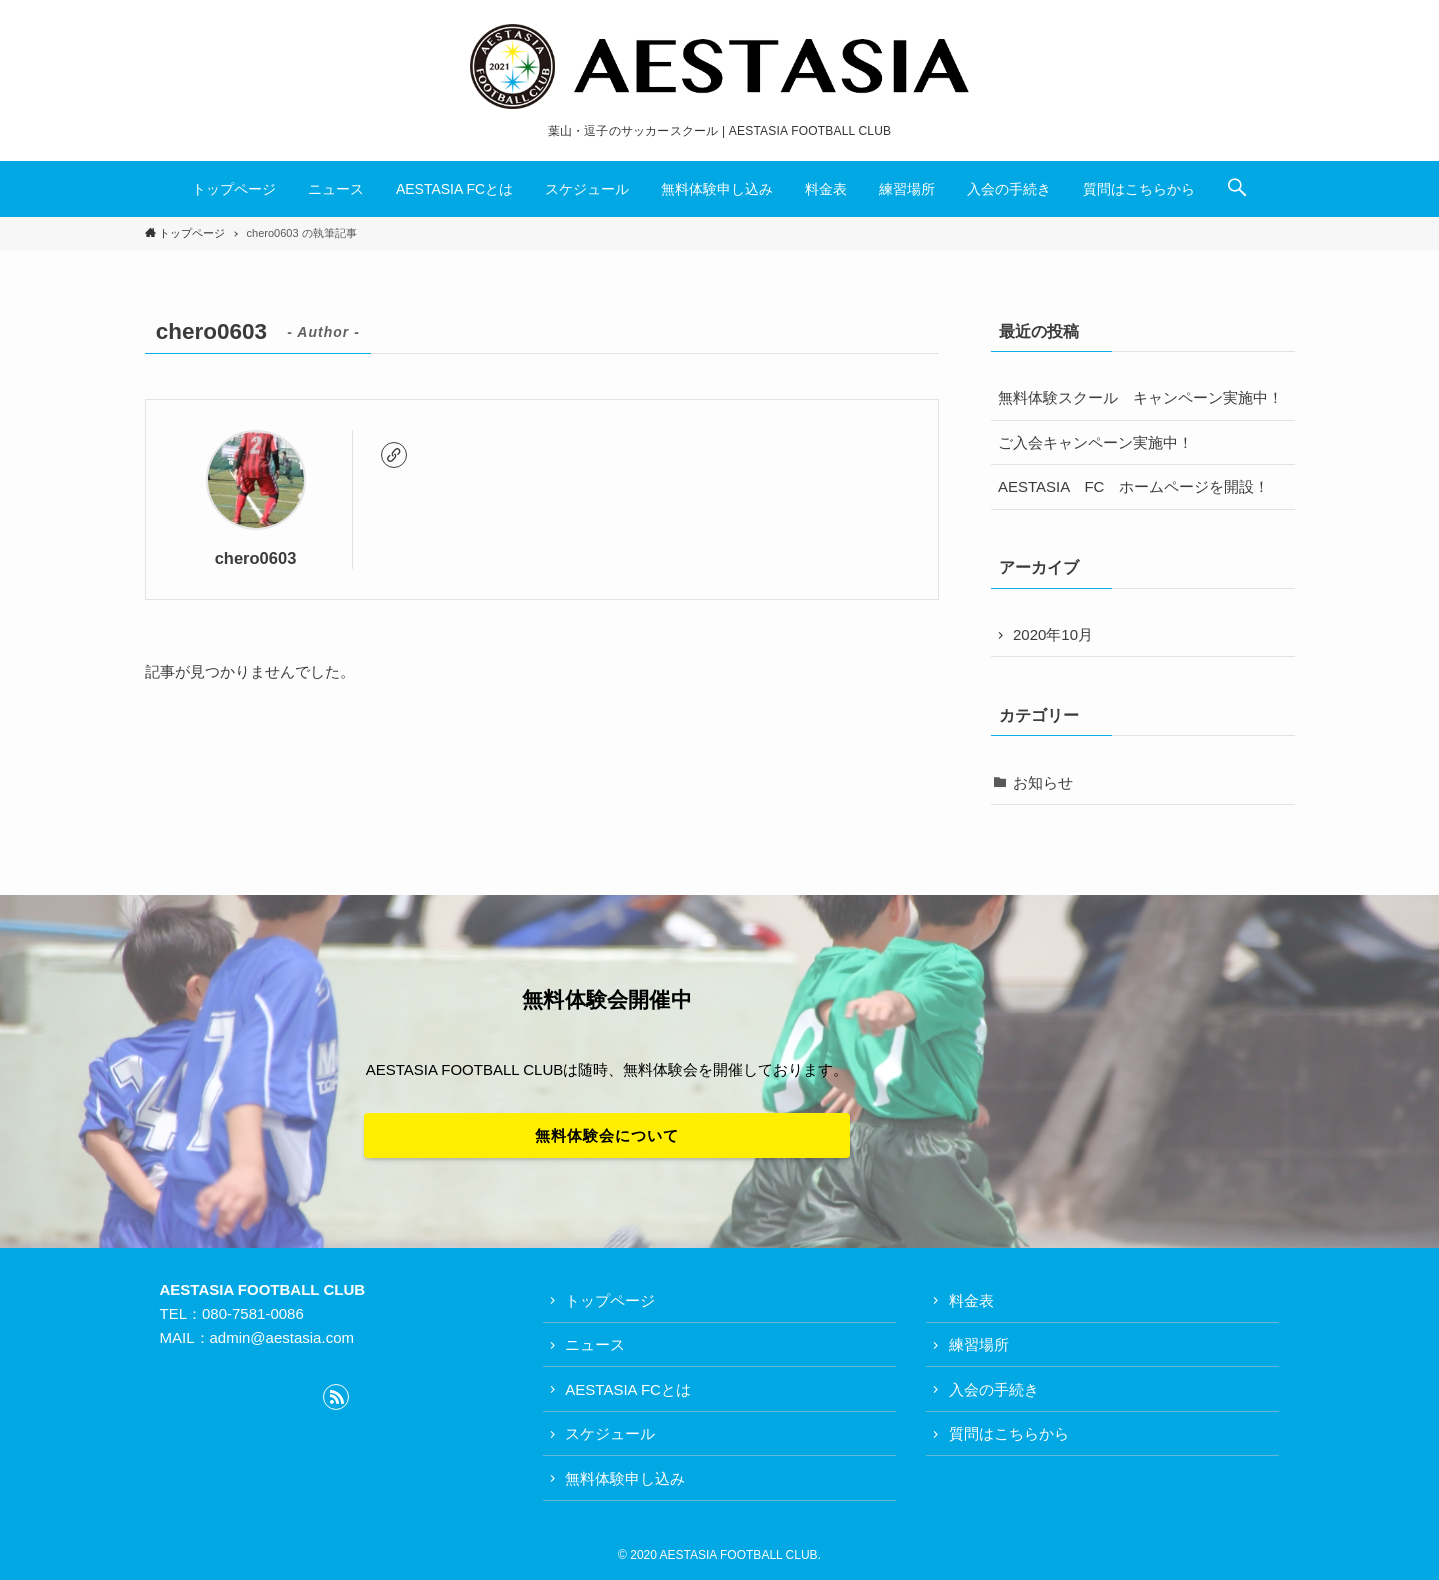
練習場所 (979, 1344)
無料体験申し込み (625, 1478)
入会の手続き (994, 1389)
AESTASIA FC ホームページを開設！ (1133, 486)
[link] (394, 455)
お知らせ (1043, 782)
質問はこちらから (1009, 1433)
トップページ (610, 1300)
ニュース (595, 1344)
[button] (1237, 189)
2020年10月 (1053, 634)
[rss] (336, 1397)
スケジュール (610, 1433)
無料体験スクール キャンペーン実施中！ (1140, 397)
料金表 (971, 1300)
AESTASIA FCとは (628, 1389)
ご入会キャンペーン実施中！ (1095, 442)
